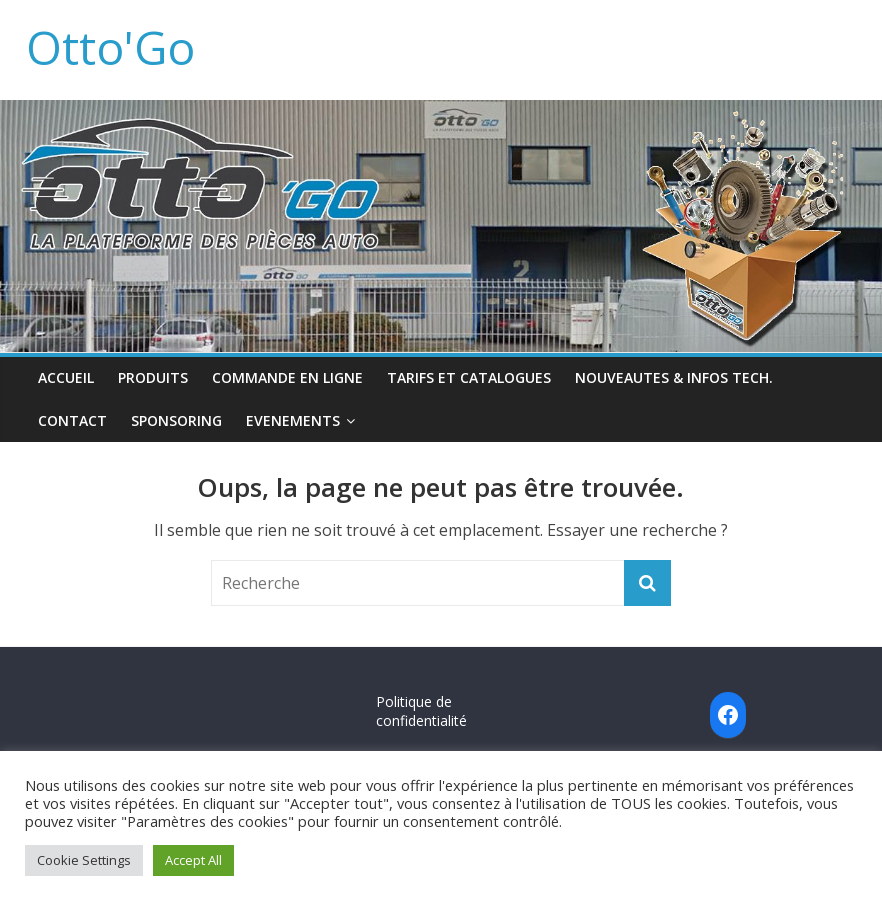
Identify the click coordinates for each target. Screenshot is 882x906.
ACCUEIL (66, 377)
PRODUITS (153, 377)
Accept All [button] (193, 860)
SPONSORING (176, 420)
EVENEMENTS (293, 420)
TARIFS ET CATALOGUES (469, 377)
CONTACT (72, 420)
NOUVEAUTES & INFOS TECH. (674, 377)
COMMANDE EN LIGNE (287, 377)
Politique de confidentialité (421, 711)
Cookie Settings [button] (84, 860)
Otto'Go (110, 47)
